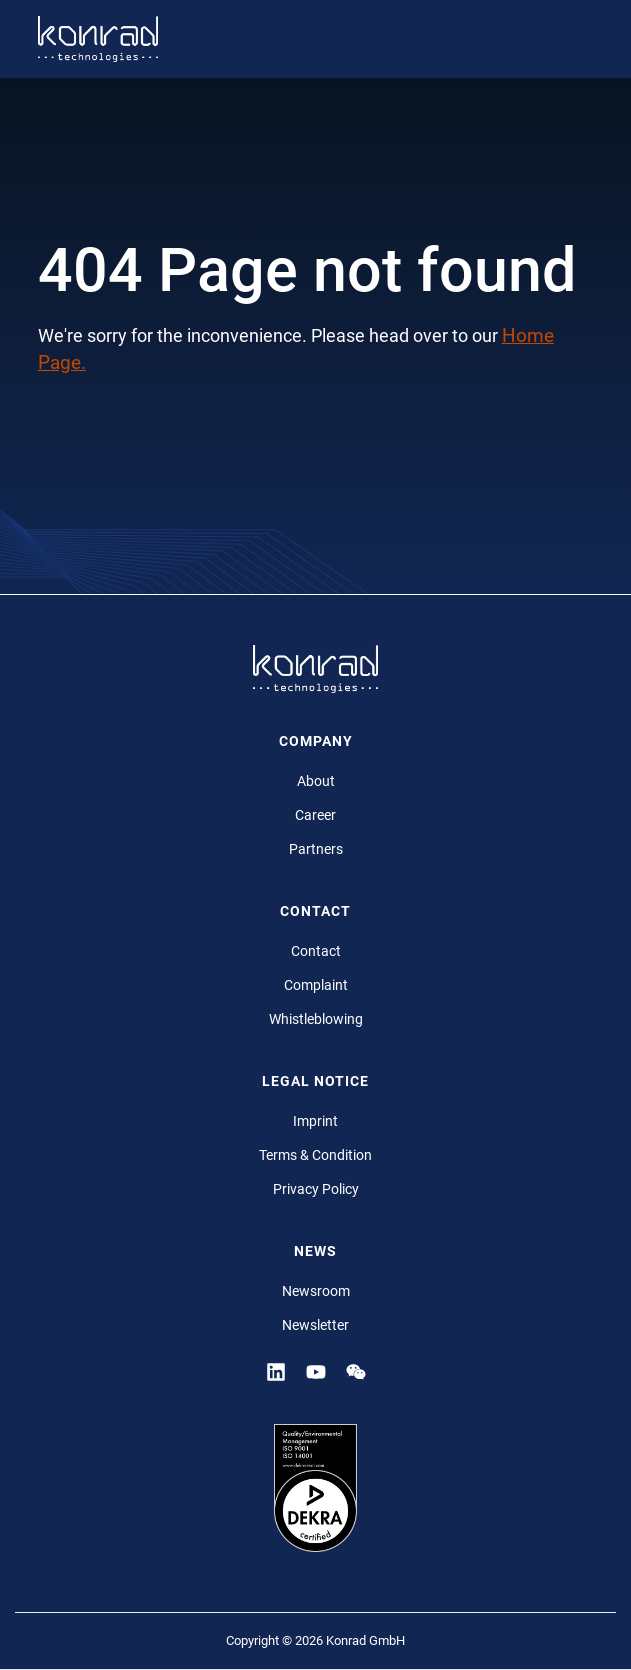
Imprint (315, 1121)
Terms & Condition (315, 1155)
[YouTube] (316, 1372)
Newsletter (315, 1325)
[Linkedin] (276, 1372)
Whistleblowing (316, 1019)
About (316, 781)
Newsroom (316, 1291)
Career (315, 815)
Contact (316, 951)
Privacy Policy (316, 1189)
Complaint (316, 985)
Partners (316, 849)
